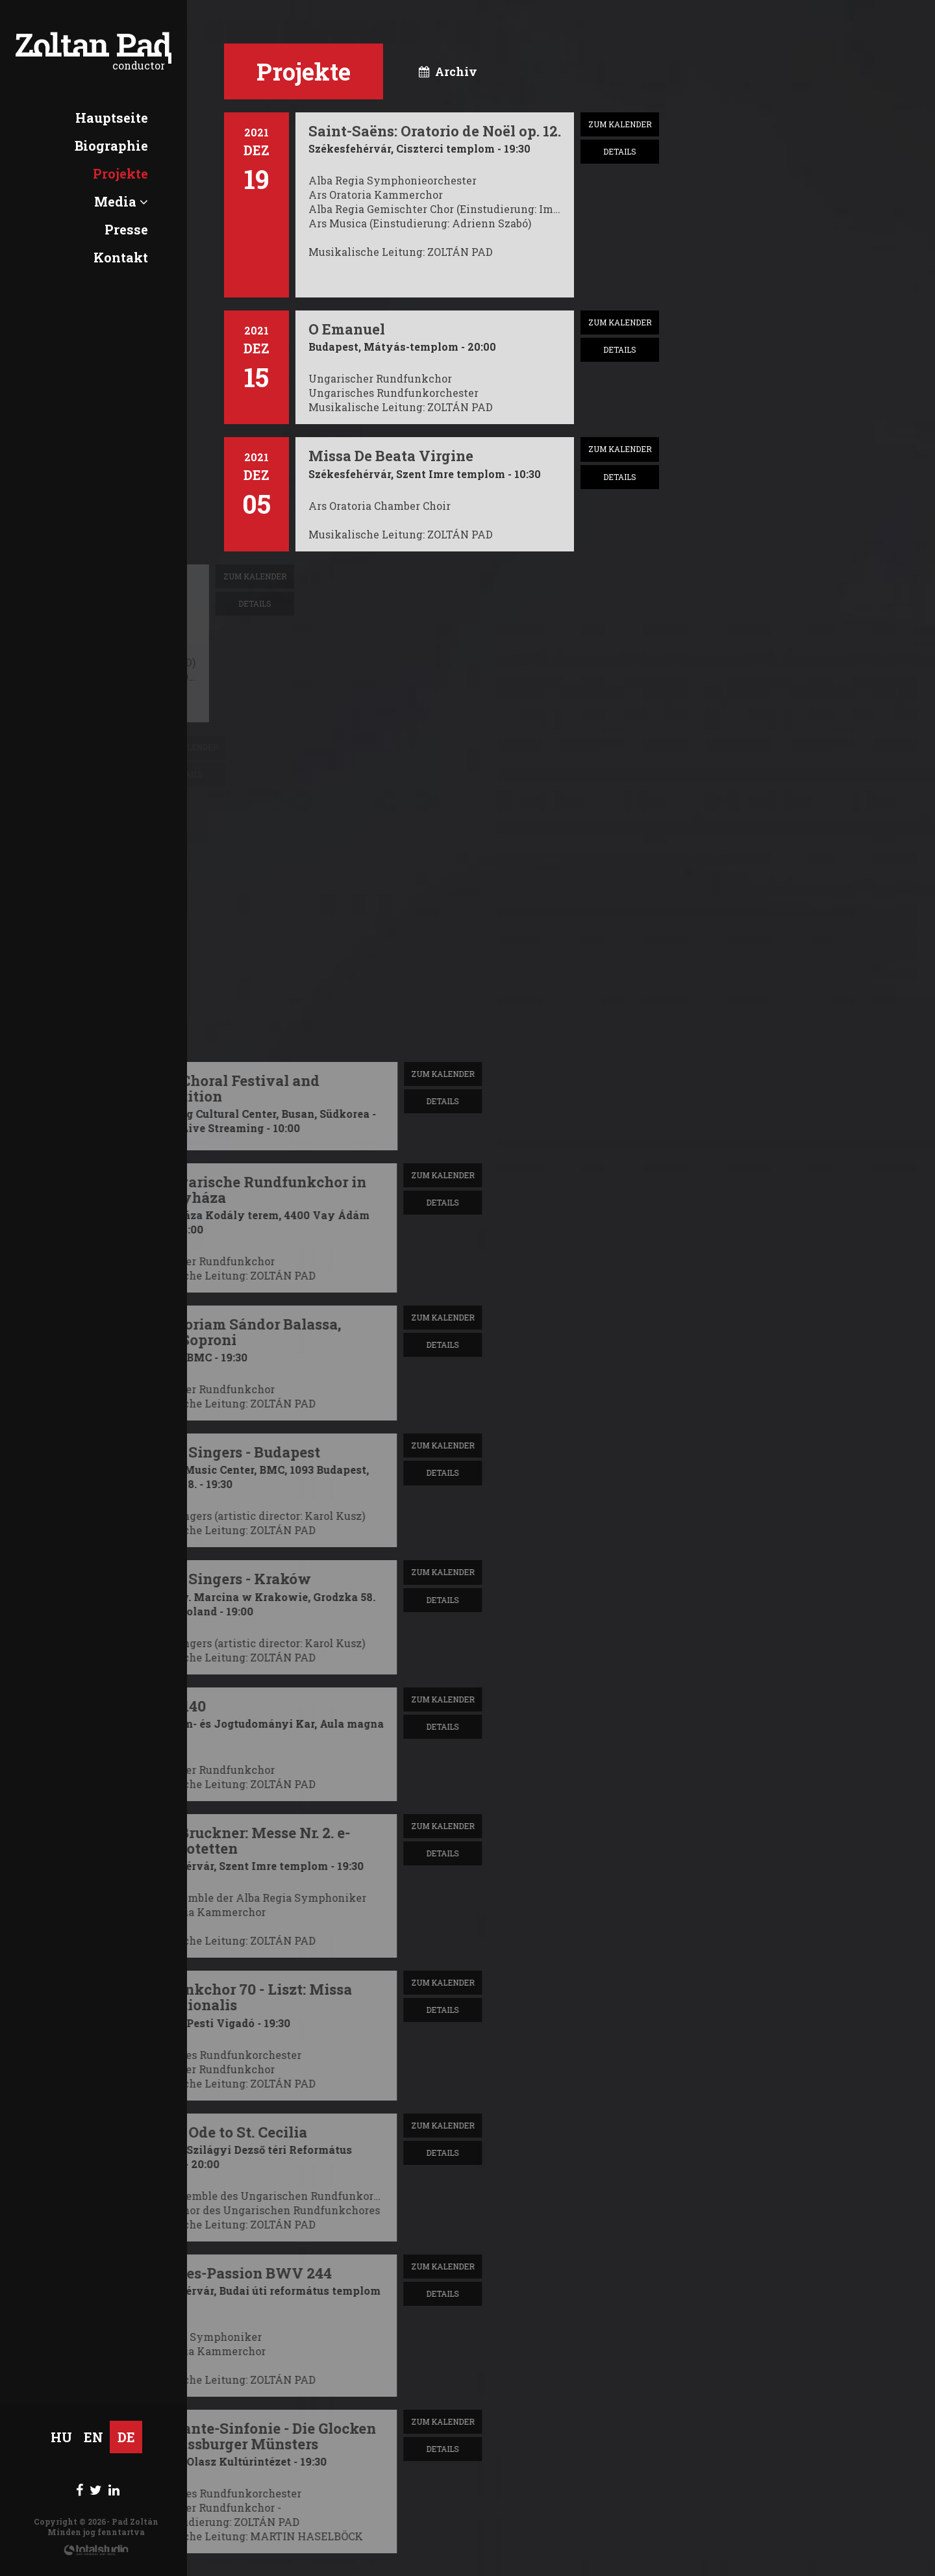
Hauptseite (111, 117)
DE (126, 2437)
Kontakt (121, 257)
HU (61, 2437)
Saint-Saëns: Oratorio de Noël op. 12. (434, 130)
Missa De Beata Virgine (390, 455)
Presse (126, 229)
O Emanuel (346, 329)
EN (93, 2437)
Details (619, 151)
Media (121, 201)
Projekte (120, 173)
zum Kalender (620, 124)
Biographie (111, 145)
